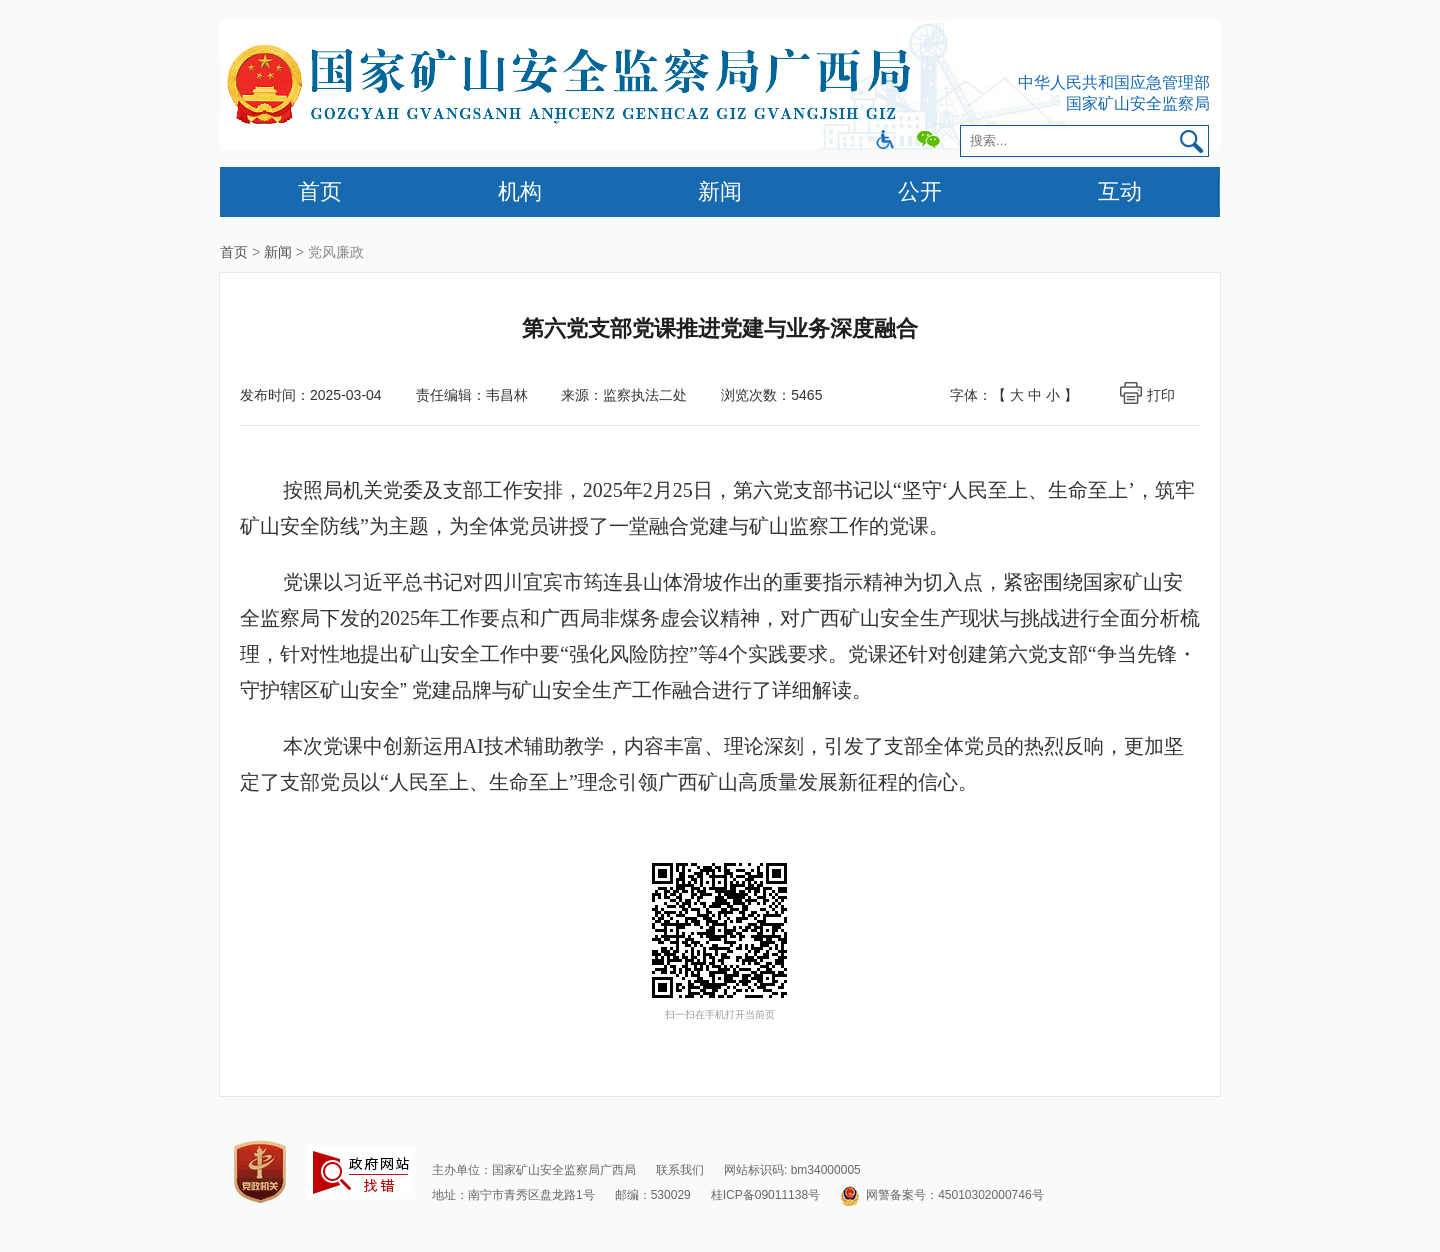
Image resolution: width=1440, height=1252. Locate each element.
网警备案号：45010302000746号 (941, 1195)
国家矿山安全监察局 (1138, 103)
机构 (520, 191)
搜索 (1193, 141)
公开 (920, 191)
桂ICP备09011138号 (765, 1195)
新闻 (720, 191)
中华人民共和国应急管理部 (1114, 82)
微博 (885, 140)
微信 (928, 140)
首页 (320, 191)
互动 (1120, 191)
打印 (1161, 395)
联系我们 (680, 1170)
